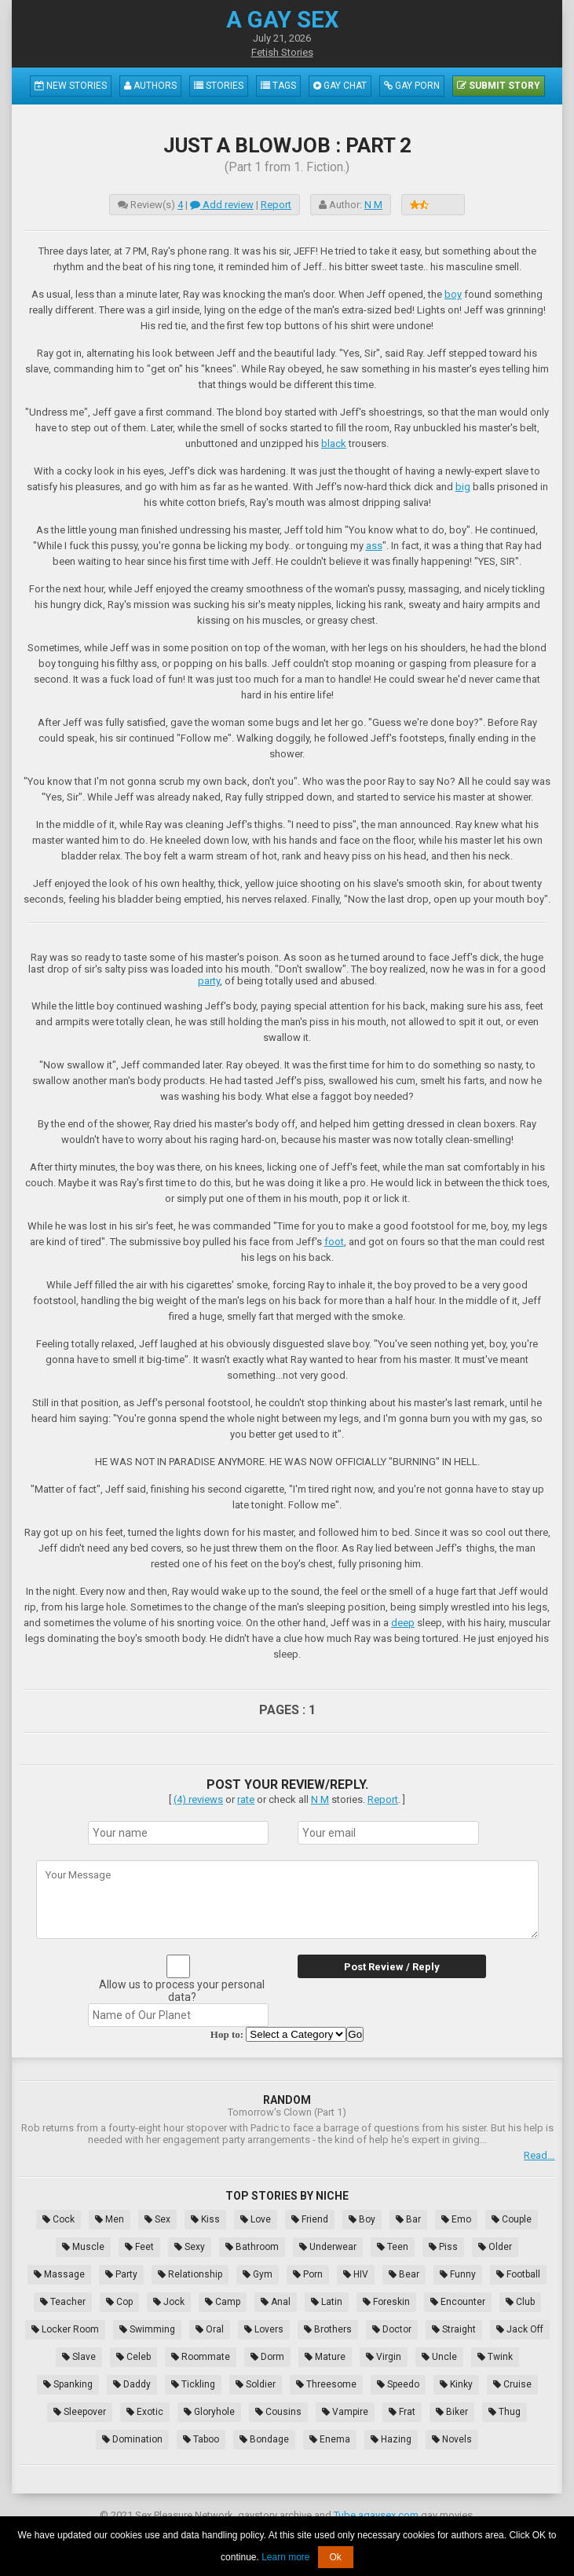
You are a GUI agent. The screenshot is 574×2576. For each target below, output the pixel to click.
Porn (308, 2274)
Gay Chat (340, 85)
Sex (157, 2219)
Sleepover (79, 2411)
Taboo (201, 2439)
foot (334, 1242)
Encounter (457, 2301)
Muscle (83, 2246)
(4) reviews (198, 1799)
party (209, 981)
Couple (512, 2219)
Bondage (264, 2439)
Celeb (133, 2356)
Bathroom (252, 2246)
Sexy (189, 2246)
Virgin (383, 2356)
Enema (329, 2439)
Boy (362, 2219)
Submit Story (498, 85)
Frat (402, 2411)
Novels (452, 2439)
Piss (443, 2246)
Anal (276, 2301)
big (462, 487)
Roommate (200, 2356)
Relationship (190, 2274)
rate (245, 1799)
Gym (257, 2274)
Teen (392, 2246)
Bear (404, 2274)
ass (374, 545)
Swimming (147, 2329)
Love (255, 2219)
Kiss (205, 2219)
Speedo (398, 2384)
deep (403, 1623)
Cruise (512, 2384)
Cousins (278, 2411)
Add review (222, 205)
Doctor (391, 2329)
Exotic (144, 2411)
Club (520, 2301)
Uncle (439, 2356)
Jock (169, 2301)
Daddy (132, 2384)
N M (373, 205)
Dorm (267, 2356)
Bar (408, 2219)
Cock (58, 2219)
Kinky (456, 2384)
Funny (458, 2274)
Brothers (328, 2329)
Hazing (391, 2439)
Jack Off (519, 2329)
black (333, 443)
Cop (119, 2301)
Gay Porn (412, 85)
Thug (504, 2411)
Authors (150, 85)
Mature (325, 2356)
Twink (495, 2356)
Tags (278, 85)
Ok (336, 2557)
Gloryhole (209, 2411)
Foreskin (386, 2301)
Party (121, 2274)
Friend (309, 2219)
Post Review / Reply (392, 1967)
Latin (326, 2301)
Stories (218, 85)
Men (109, 2219)
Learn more (285, 2557)
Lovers (263, 2329)
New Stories (71, 85)
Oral (210, 2329)
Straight (454, 2329)
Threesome (326, 2384)
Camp (222, 2301)
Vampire (345, 2411)
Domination (132, 2439)
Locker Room (65, 2329)
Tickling (193, 2384)
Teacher (63, 2301)
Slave (79, 2356)
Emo (456, 2219)
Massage (59, 2274)
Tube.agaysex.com (376, 2515)
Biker (452, 2411)
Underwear (327, 2246)
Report (276, 205)
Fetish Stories (282, 52)
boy (453, 294)
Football (518, 2274)
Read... (539, 2155)
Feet (139, 2246)
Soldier (256, 2384)
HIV (355, 2274)
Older (495, 2246)
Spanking (68, 2384)
